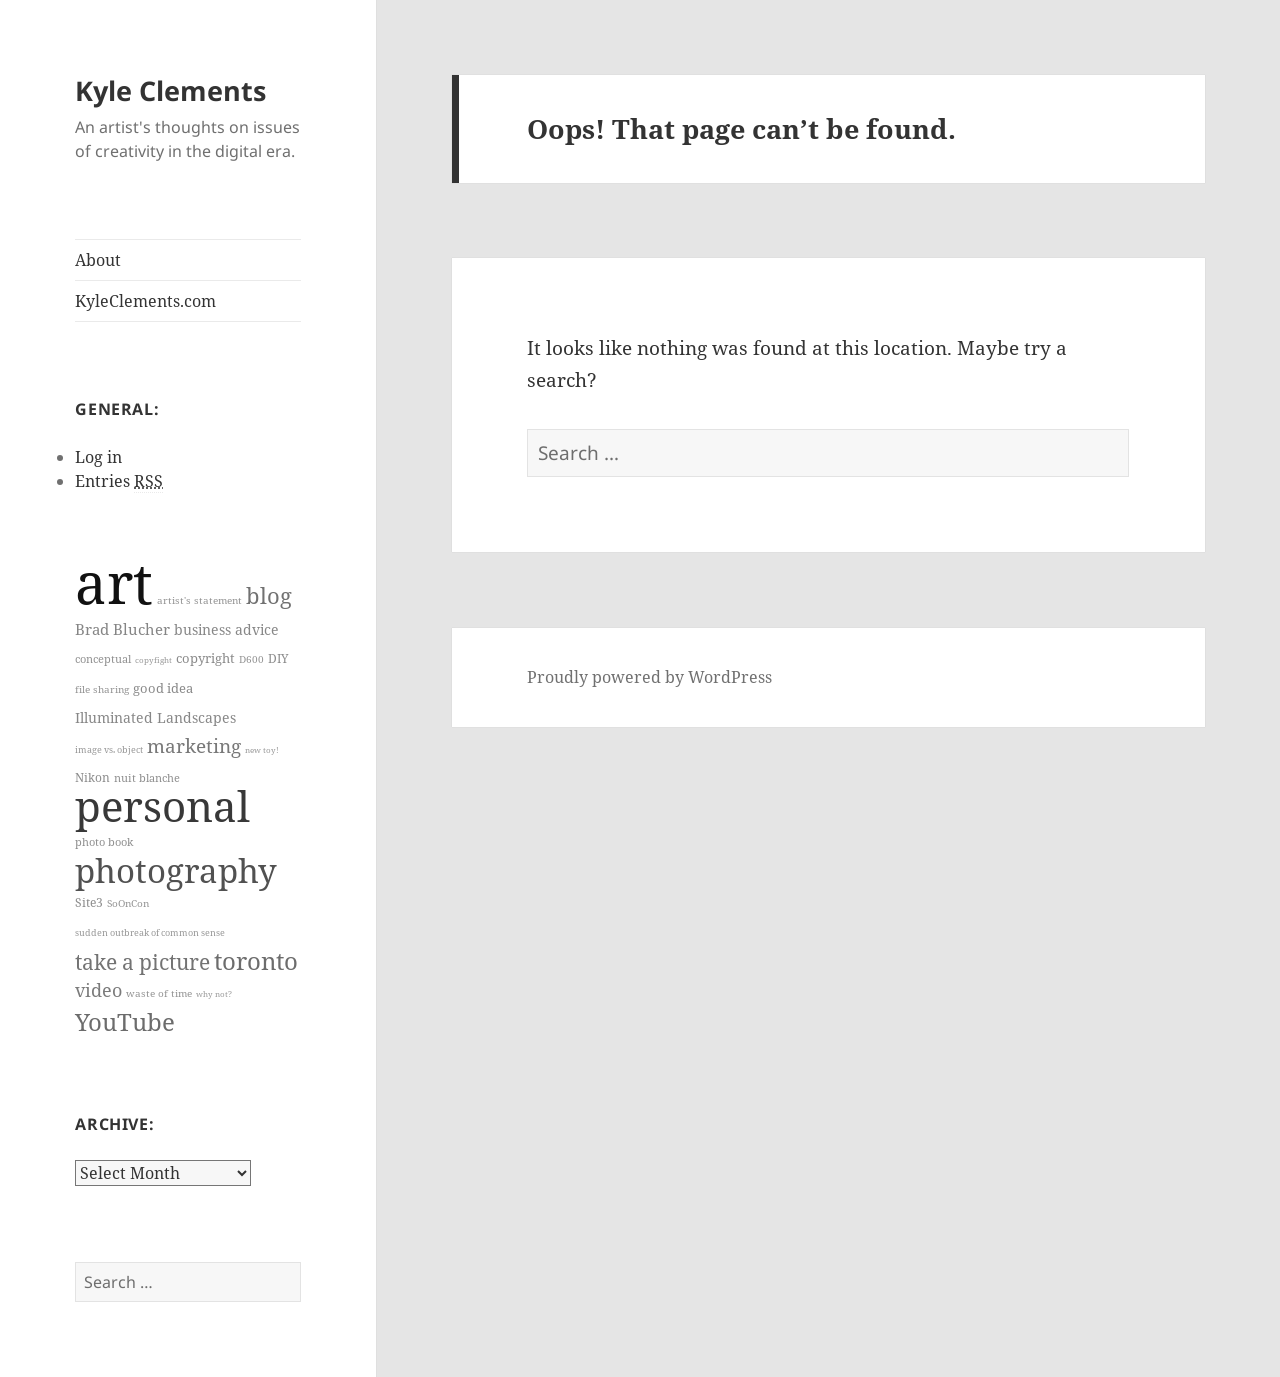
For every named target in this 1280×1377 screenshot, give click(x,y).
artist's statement (199, 600)
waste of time (159, 993)
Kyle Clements (170, 90)
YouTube (125, 1022)
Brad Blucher (122, 629)
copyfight (153, 659)
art (114, 582)
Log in (98, 457)
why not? (214, 993)
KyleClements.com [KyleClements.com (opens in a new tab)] (145, 301)
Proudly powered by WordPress (649, 677)
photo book (104, 841)
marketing (194, 745)
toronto (256, 961)
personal (162, 805)
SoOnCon (128, 903)
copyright (205, 658)
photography (176, 870)
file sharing (102, 689)
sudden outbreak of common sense (150, 933)
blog (269, 595)
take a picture (142, 961)
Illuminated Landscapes (155, 717)
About (98, 260)
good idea (163, 688)
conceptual (103, 659)
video (98, 989)
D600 (251, 659)
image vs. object (109, 750)
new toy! (262, 749)
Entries (119, 481)
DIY (278, 658)
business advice (226, 629)
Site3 (89, 902)
